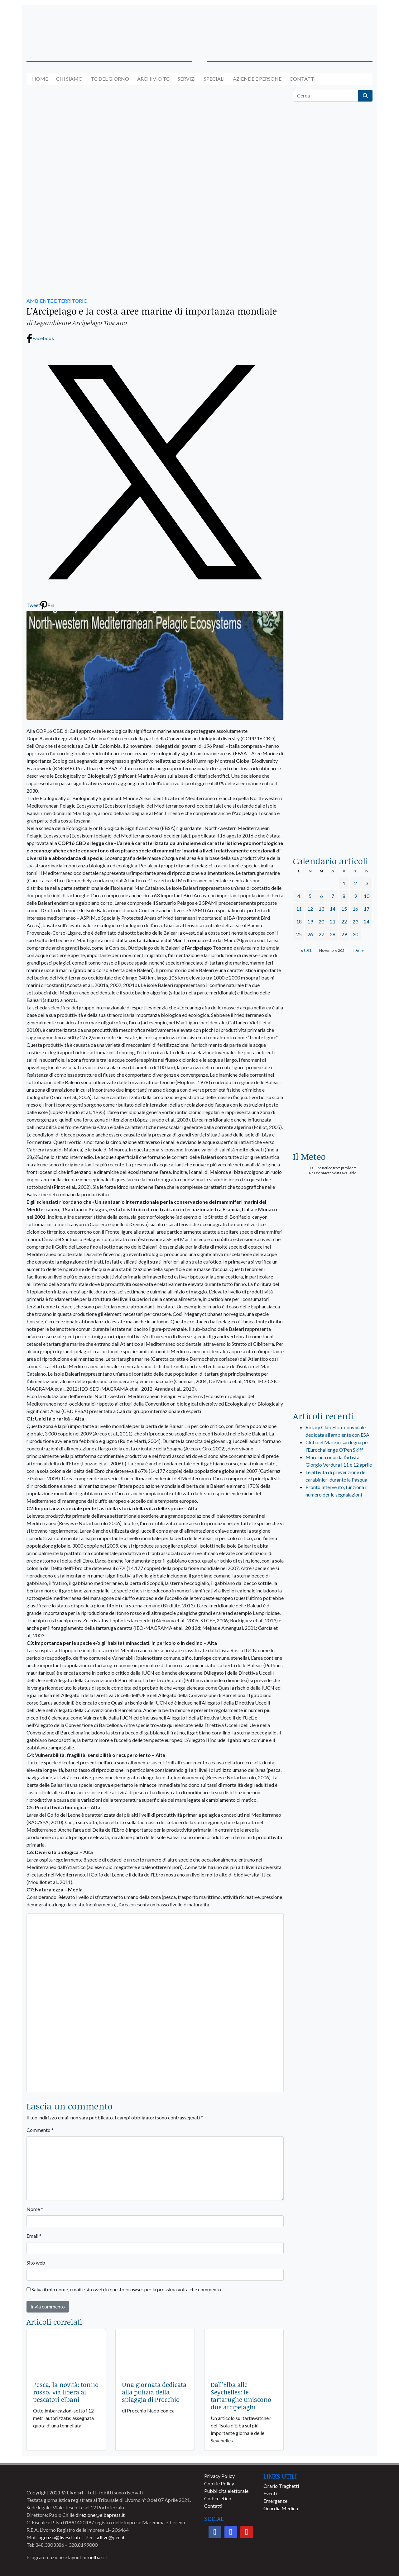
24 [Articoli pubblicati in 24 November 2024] (366, 921)
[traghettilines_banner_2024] (333, 254)
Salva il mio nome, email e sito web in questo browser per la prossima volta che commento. (126, 2289)
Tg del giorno (110, 79)
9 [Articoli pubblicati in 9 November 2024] (355, 896)
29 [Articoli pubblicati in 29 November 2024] (344, 934)
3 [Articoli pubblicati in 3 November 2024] (366, 883)
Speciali (214, 79)
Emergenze (275, 2501)
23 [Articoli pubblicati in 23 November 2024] (355, 921)
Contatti (303, 79)
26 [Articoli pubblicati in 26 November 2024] (310, 934)
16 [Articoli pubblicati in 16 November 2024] (355, 909)
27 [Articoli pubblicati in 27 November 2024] (321, 934)
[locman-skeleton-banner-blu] (333, 746)
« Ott (306, 950)
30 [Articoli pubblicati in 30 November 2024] (355, 934)
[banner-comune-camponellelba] (333, 1608)
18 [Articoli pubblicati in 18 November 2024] (299, 921)
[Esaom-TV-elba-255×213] (333, 1116)
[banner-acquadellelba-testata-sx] (66, 26)
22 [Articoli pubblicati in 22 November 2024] (344, 921)
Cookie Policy (219, 2483)
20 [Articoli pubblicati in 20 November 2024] (321, 921)
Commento (40, 2130)
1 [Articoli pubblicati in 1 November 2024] (344, 883)
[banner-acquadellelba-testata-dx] (333, 26)
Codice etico (217, 2498)
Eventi (270, 2493)
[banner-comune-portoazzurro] (333, 1745)
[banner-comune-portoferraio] (333, 1636)
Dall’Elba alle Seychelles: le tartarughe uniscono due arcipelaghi (241, 2395)
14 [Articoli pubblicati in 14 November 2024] (332, 909)
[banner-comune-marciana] (333, 1691)
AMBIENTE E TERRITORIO (57, 301)
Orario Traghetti (281, 2486)
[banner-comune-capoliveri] (333, 1718)
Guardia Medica (280, 2508)
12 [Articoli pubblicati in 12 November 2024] (310, 909)
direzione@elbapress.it (100, 2515)
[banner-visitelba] (333, 1581)
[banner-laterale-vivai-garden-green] (333, 1280)
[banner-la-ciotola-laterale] (333, 603)
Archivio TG (153, 79)
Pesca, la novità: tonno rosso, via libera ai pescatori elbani (66, 2392)
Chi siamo (69, 79)
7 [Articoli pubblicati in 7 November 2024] (332, 896)
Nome (34, 2209)
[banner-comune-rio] (333, 1773)
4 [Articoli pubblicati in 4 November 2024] (298, 896)
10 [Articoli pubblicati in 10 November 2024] (366, 896)
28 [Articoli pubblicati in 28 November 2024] (332, 934)
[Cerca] (325, 96)
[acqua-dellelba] (333, 821)
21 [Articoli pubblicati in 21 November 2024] (332, 921)
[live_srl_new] (333, 1535)
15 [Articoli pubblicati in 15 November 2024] (344, 909)
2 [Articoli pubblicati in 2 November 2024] (355, 883)
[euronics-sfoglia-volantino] (333, 386)
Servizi (187, 79)
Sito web (35, 2262)
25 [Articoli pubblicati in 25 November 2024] (299, 934)
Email (33, 2236)
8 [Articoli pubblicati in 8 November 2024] (344, 896)
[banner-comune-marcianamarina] (333, 1663)
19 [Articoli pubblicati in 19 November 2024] (310, 921)
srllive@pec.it (110, 2537)
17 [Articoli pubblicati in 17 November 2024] (366, 909)
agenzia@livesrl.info (60, 2537)
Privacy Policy (219, 2476)
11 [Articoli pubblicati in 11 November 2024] (299, 909)
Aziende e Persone (257, 79)
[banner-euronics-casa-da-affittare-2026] (333, 1021)
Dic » (358, 950)
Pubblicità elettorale (226, 2491)
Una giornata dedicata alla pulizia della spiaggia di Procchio (154, 2392)
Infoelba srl (94, 2557)
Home (40, 79)
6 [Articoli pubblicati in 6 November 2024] (321, 896)
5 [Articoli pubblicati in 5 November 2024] (310, 896)
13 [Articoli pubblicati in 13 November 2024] (321, 909)
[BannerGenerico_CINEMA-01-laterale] (333, 460)
